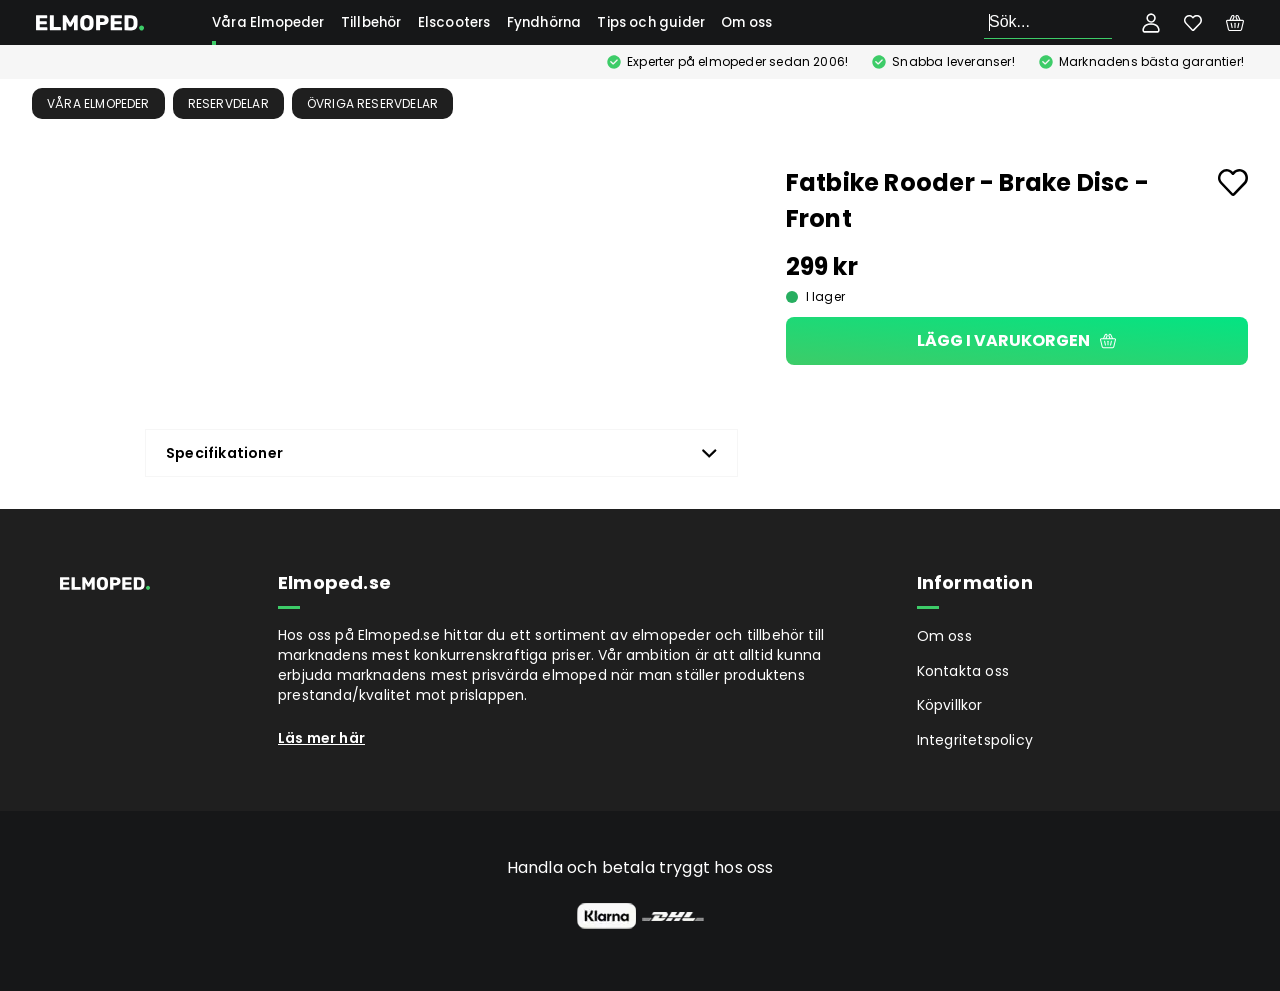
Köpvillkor (950, 705)
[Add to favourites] (1233, 182)
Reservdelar (228, 103)
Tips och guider (651, 22)
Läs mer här (321, 738)
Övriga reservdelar (373, 103)
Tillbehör (371, 22)
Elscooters (454, 22)
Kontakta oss (963, 671)
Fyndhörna (544, 22)
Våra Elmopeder (268, 22)
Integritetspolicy (975, 740)
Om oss (746, 22)
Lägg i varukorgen (1016, 340)
